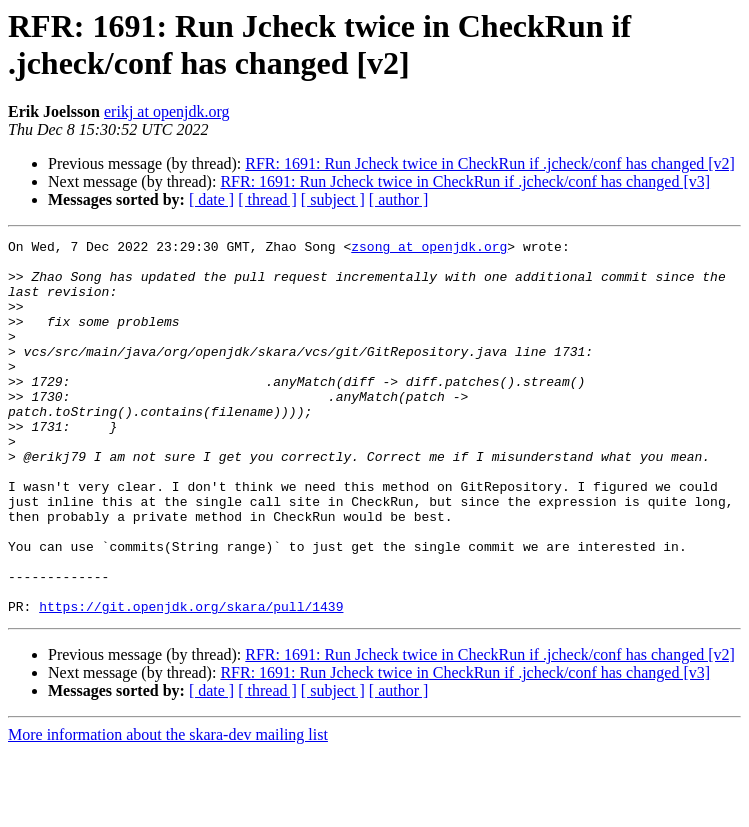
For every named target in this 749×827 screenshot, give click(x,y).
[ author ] (399, 199)
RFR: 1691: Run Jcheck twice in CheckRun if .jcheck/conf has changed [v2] (490, 163)
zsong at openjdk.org (429, 249)
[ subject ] (333, 199)
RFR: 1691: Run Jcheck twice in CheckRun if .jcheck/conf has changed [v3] (465, 181)
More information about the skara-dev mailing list (168, 809)
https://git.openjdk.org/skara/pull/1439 (191, 681)
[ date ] (211, 199)
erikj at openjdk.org (166, 111)
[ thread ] (267, 199)
